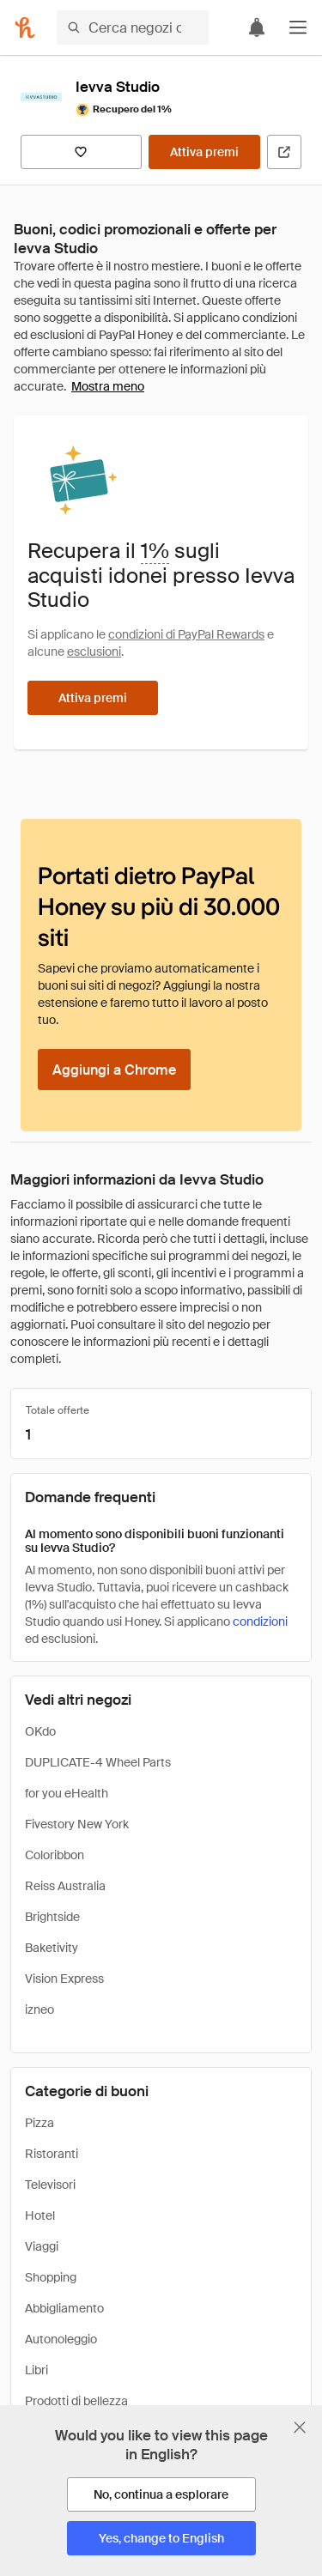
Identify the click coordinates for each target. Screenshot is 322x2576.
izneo (39, 2009)
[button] (298, 27)
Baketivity (51, 1947)
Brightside (52, 1916)
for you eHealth (66, 1793)
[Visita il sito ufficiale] (284, 152)
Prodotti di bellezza (76, 2401)
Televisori (50, 2184)
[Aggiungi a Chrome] (114, 1069)
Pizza (39, 2123)
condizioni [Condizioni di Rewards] (260, 1621)
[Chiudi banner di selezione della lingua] (300, 2427)
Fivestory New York (77, 1824)
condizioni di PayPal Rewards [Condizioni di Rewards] (186, 634)
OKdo (40, 1731)
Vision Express (64, 1978)
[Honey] (25, 27)
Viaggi (41, 2246)
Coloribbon (54, 1855)
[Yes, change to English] (161, 2538)
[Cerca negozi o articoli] (133, 27)
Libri (36, 2370)
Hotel (40, 2215)
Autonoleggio (61, 2339)
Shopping (50, 2277)
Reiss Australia (65, 1886)
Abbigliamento (64, 2308)
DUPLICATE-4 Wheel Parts (98, 1762)
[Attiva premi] (204, 152)
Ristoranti (51, 2153)
